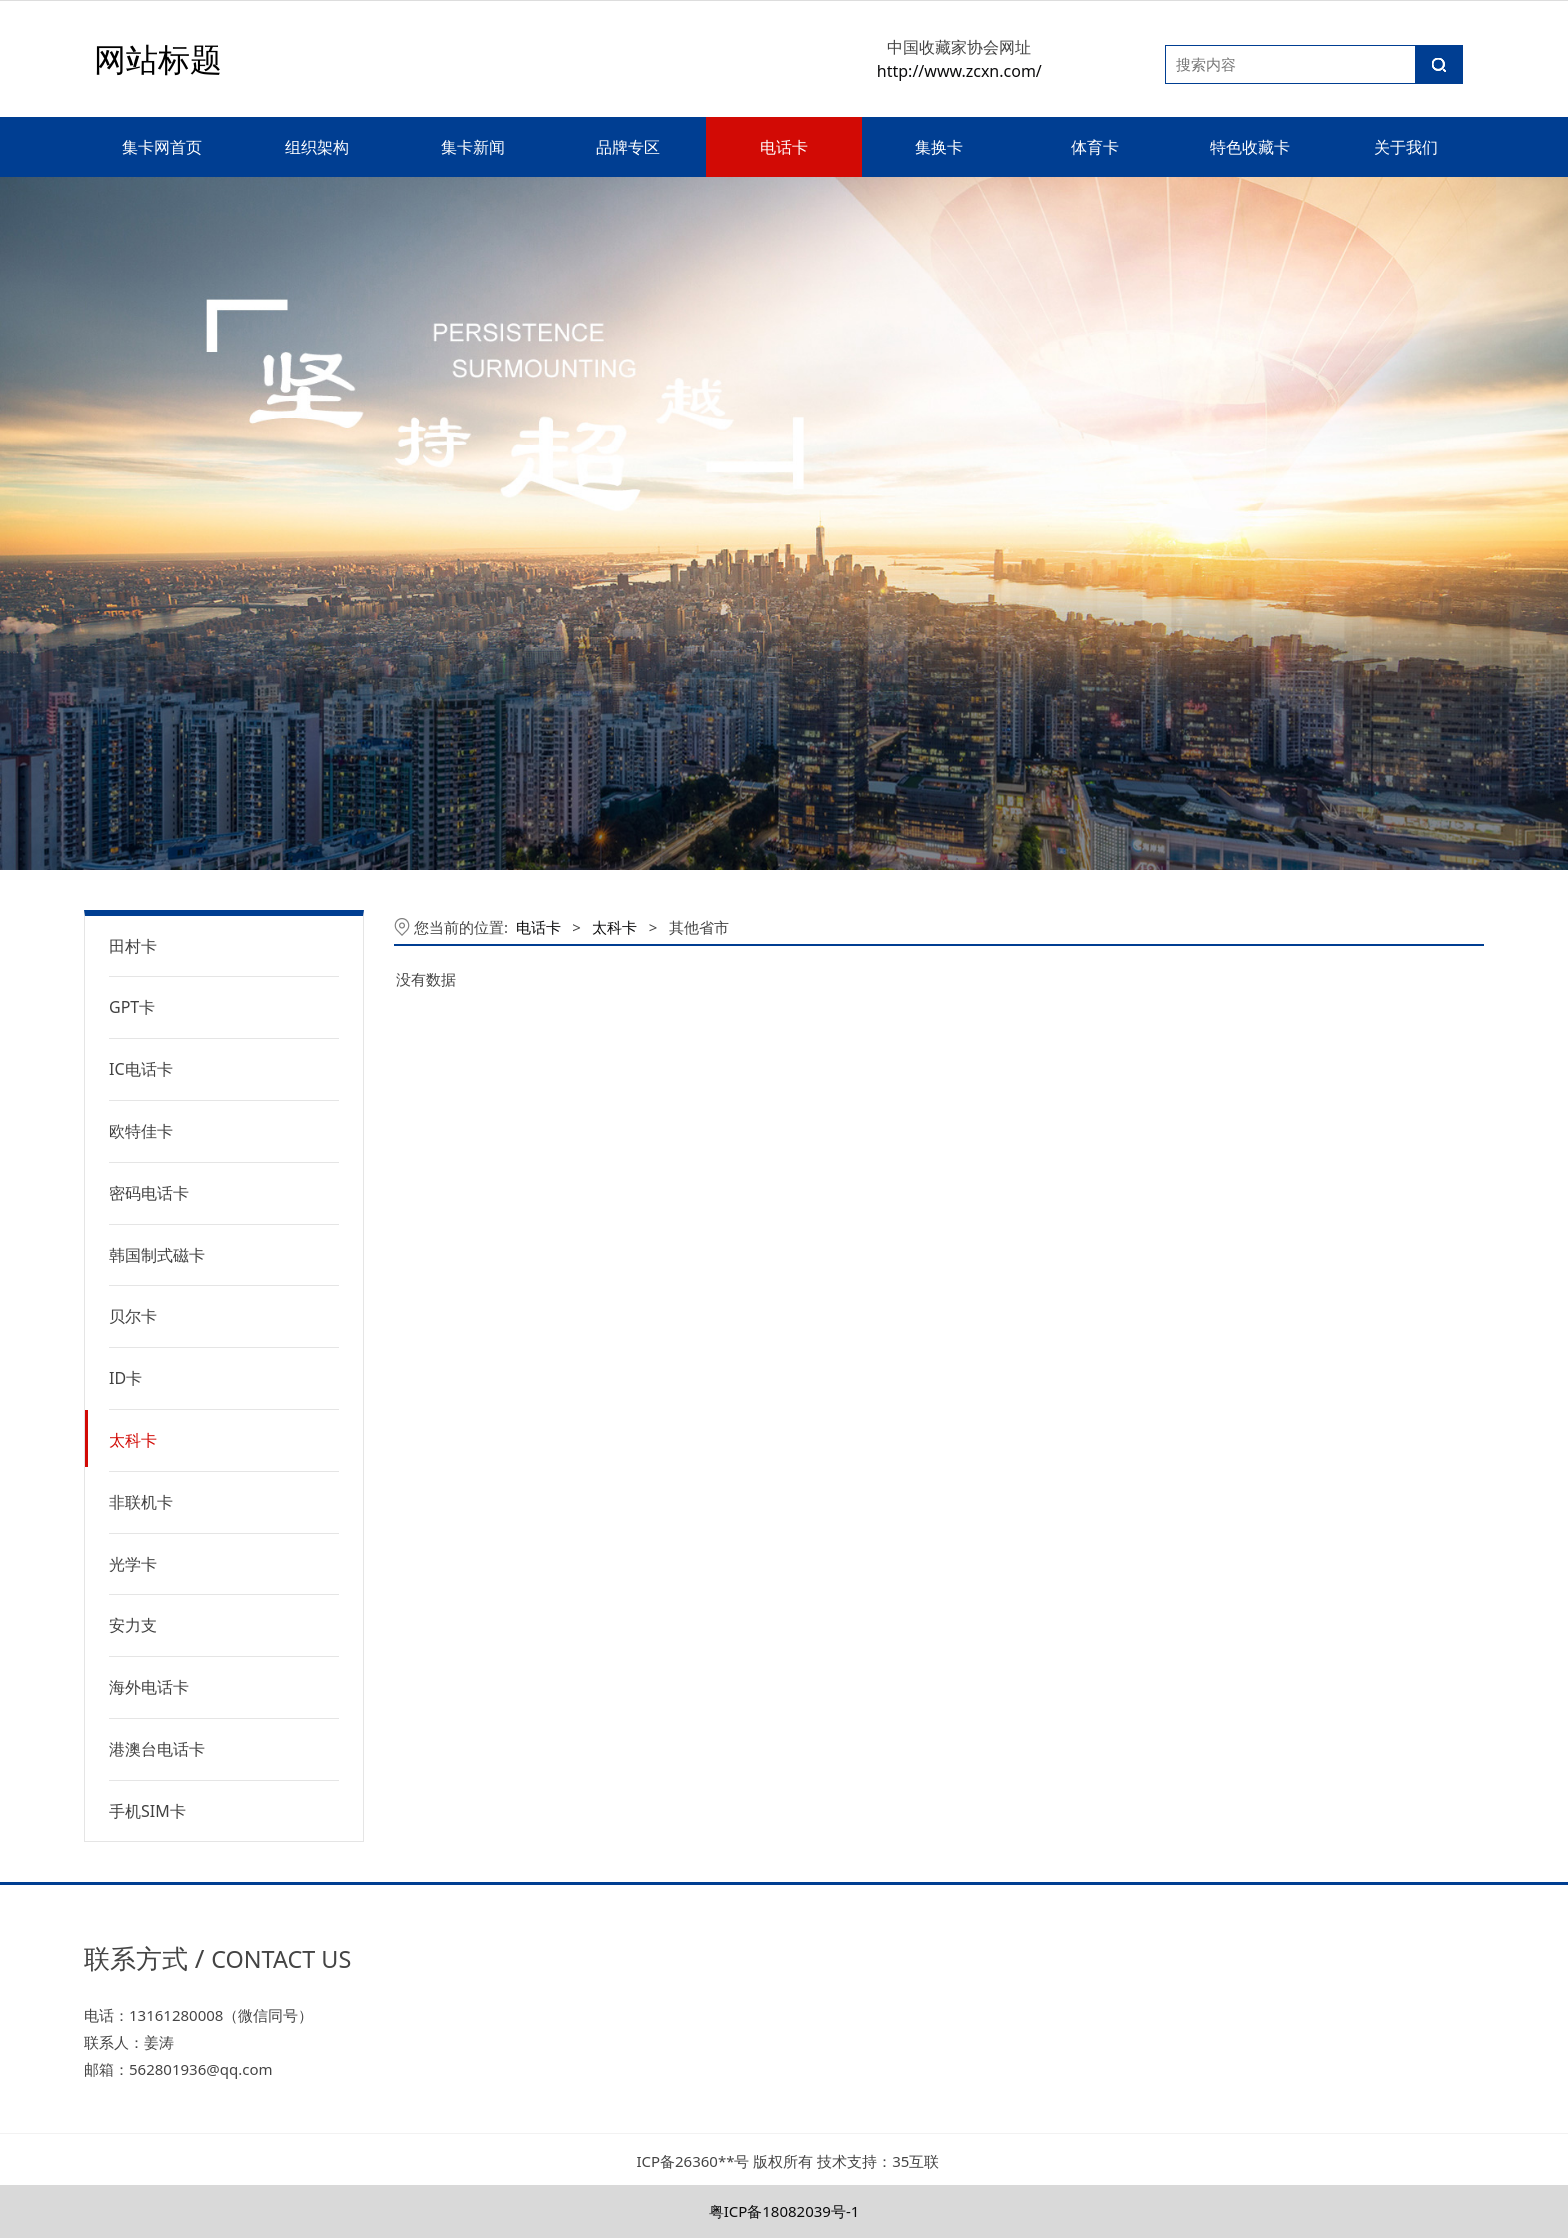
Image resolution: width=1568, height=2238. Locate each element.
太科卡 (133, 1440)
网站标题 (158, 58)
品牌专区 (628, 147)
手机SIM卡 (147, 1811)
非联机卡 (141, 1502)
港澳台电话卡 (157, 1749)
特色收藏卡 (1250, 147)
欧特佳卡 (141, 1131)
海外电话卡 (149, 1687)
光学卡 (133, 1564)
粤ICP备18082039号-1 (784, 2211)
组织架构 (317, 147)
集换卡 (939, 147)
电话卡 (784, 147)
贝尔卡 (133, 1316)
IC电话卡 (141, 1069)
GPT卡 (132, 1007)
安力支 (133, 1625)
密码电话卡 (149, 1193)
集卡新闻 (473, 147)
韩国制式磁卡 (157, 1255)
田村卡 (133, 946)
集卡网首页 (162, 147)
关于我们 (1406, 147)
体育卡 (1095, 147)
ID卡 (125, 1378)
